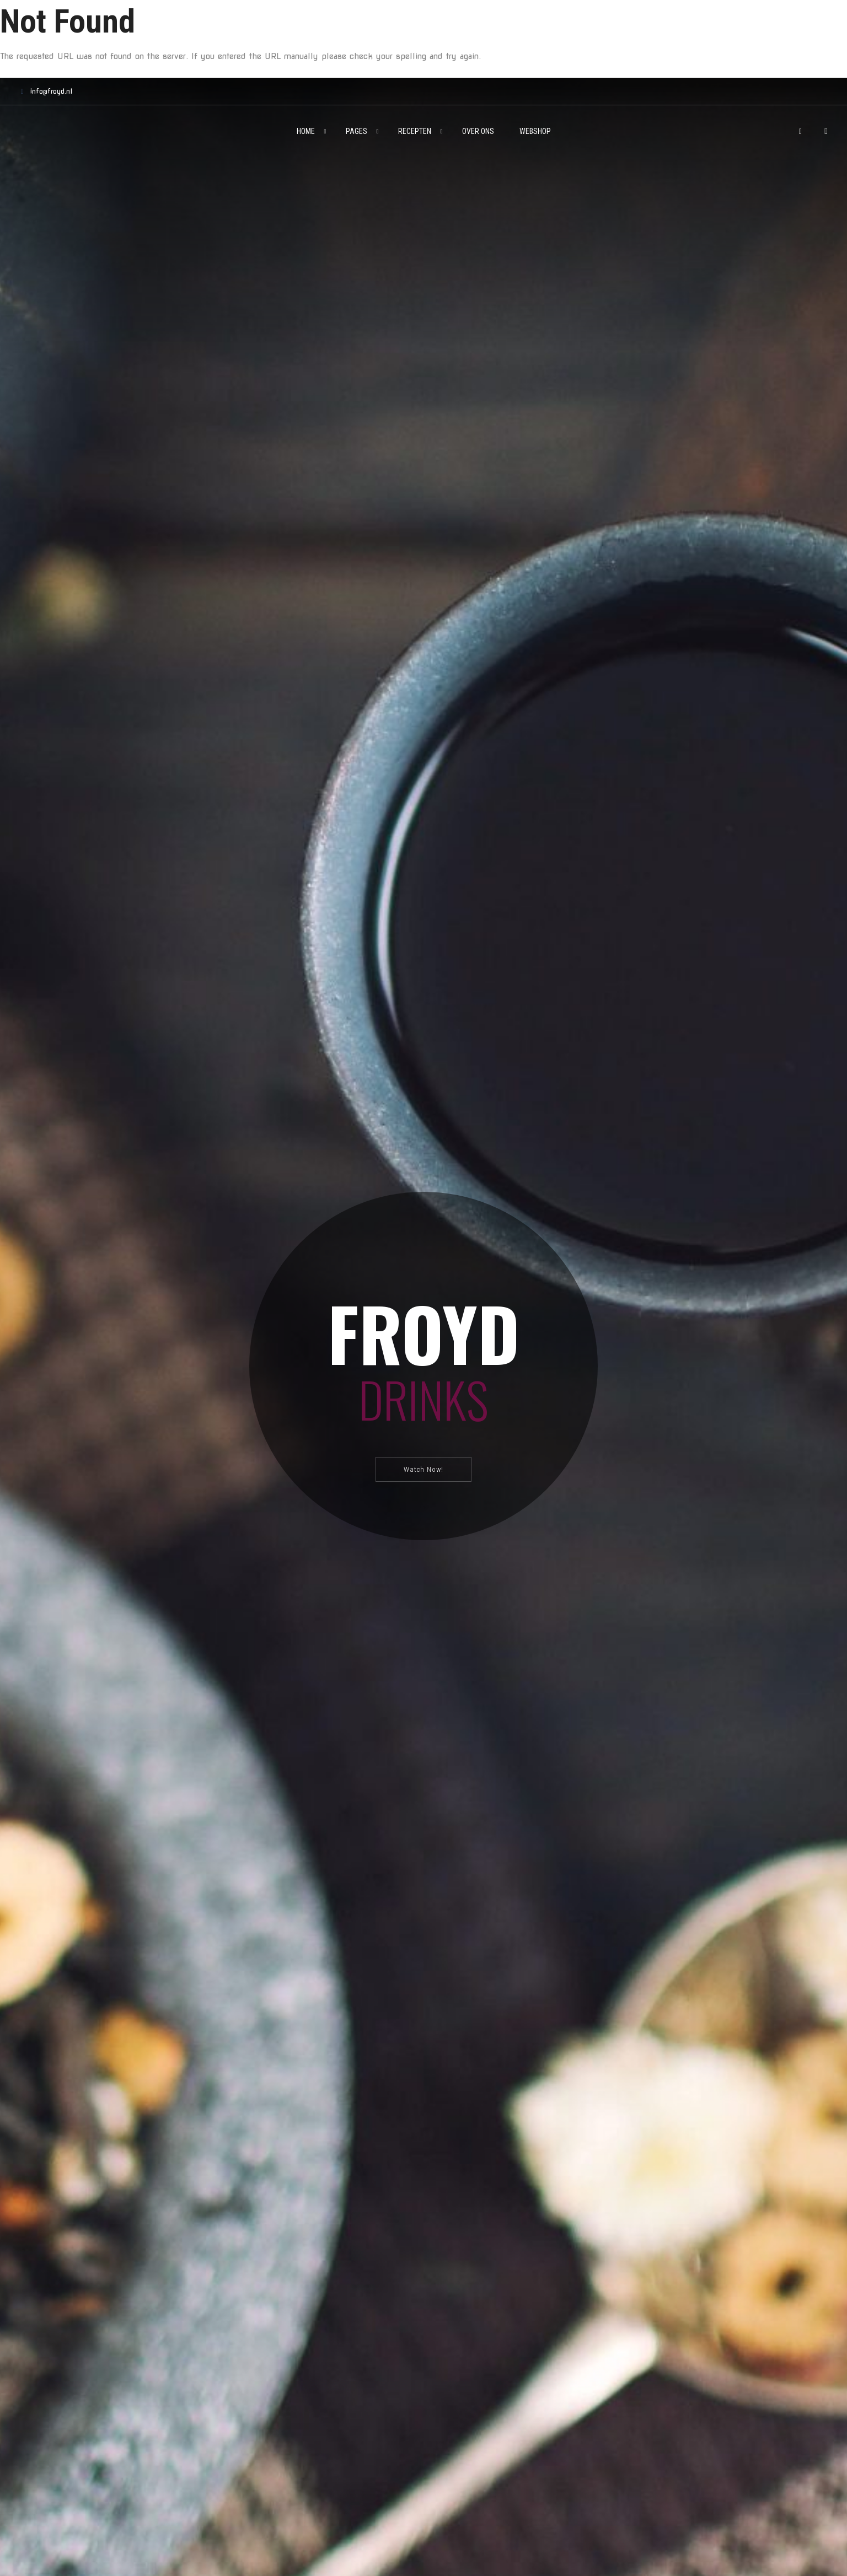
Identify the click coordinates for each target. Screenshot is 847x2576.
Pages (356, 131)
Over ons (478, 131)
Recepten (414, 131)
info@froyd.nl (44, 91)
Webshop (535, 131)
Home (306, 131)
